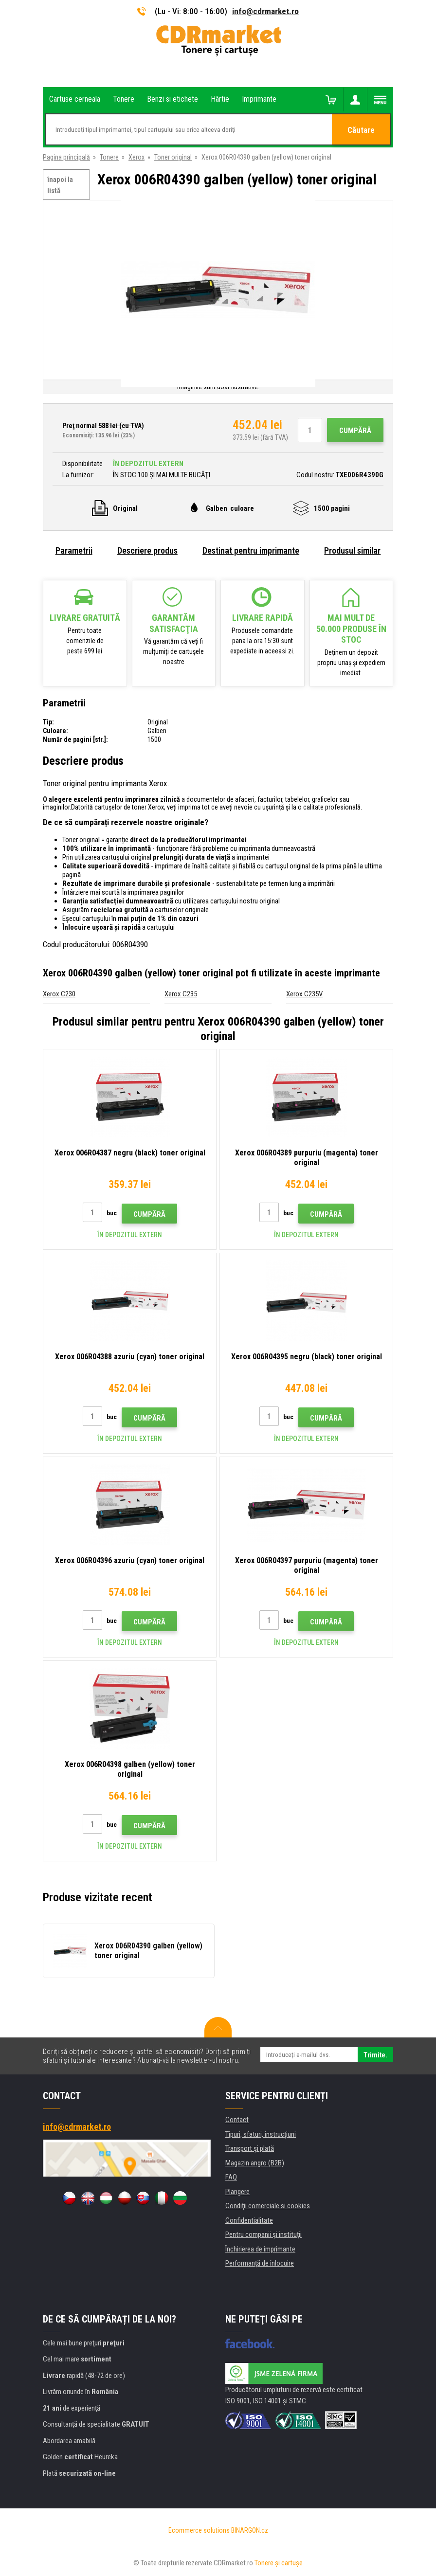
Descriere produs (147, 550)
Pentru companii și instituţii (263, 2234)
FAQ (231, 2177)
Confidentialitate (249, 2220)
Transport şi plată (249, 2148)
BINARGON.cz (249, 2530)
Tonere (109, 157)
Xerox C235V (304, 994)
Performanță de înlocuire (259, 2263)
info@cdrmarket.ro (265, 11)
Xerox (136, 157)
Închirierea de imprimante (260, 2249)
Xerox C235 (180, 994)
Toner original (173, 157)
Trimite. (375, 2055)
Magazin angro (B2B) (254, 2163)
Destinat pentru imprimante (250, 550)
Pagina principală (66, 157)
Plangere (237, 2191)
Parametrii (73, 550)
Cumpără (355, 430)
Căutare (361, 130)
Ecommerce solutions (199, 2530)
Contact (237, 2119)
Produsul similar (352, 550)
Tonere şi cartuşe (278, 2562)
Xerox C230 (59, 994)
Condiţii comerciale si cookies (267, 2205)
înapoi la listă (60, 185)
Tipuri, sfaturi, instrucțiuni (260, 2134)
